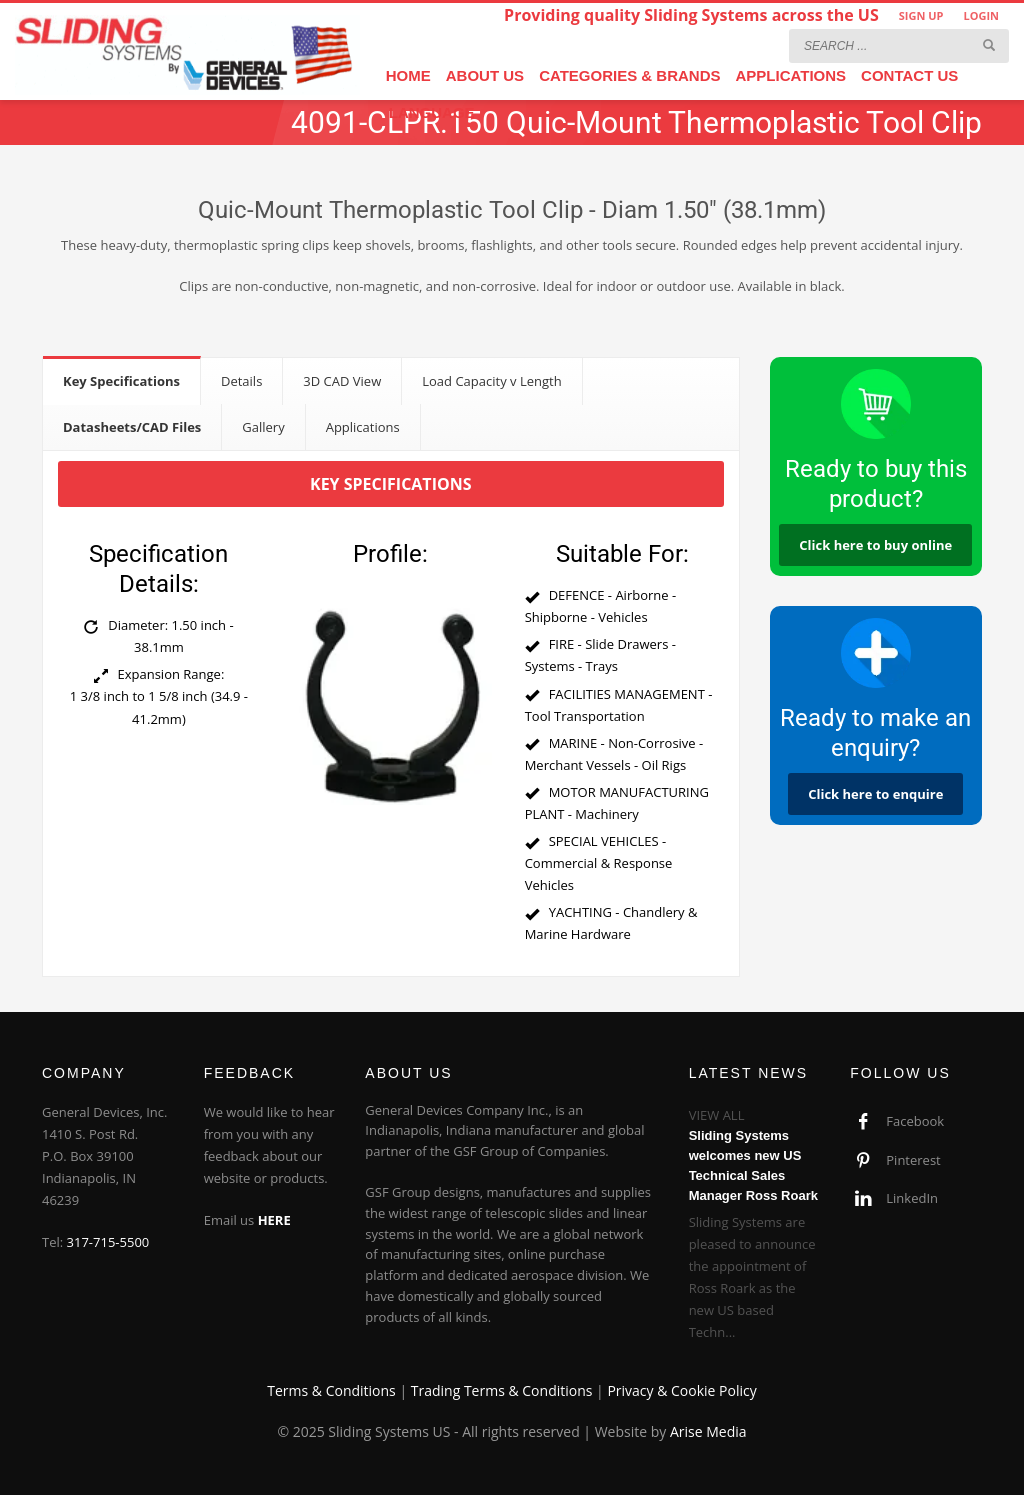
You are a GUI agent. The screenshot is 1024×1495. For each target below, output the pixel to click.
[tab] (122, 380)
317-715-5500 (108, 1242)
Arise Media (708, 1431)
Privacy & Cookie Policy (681, 1390)
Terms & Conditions (331, 1390)
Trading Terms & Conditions (502, 1390)
